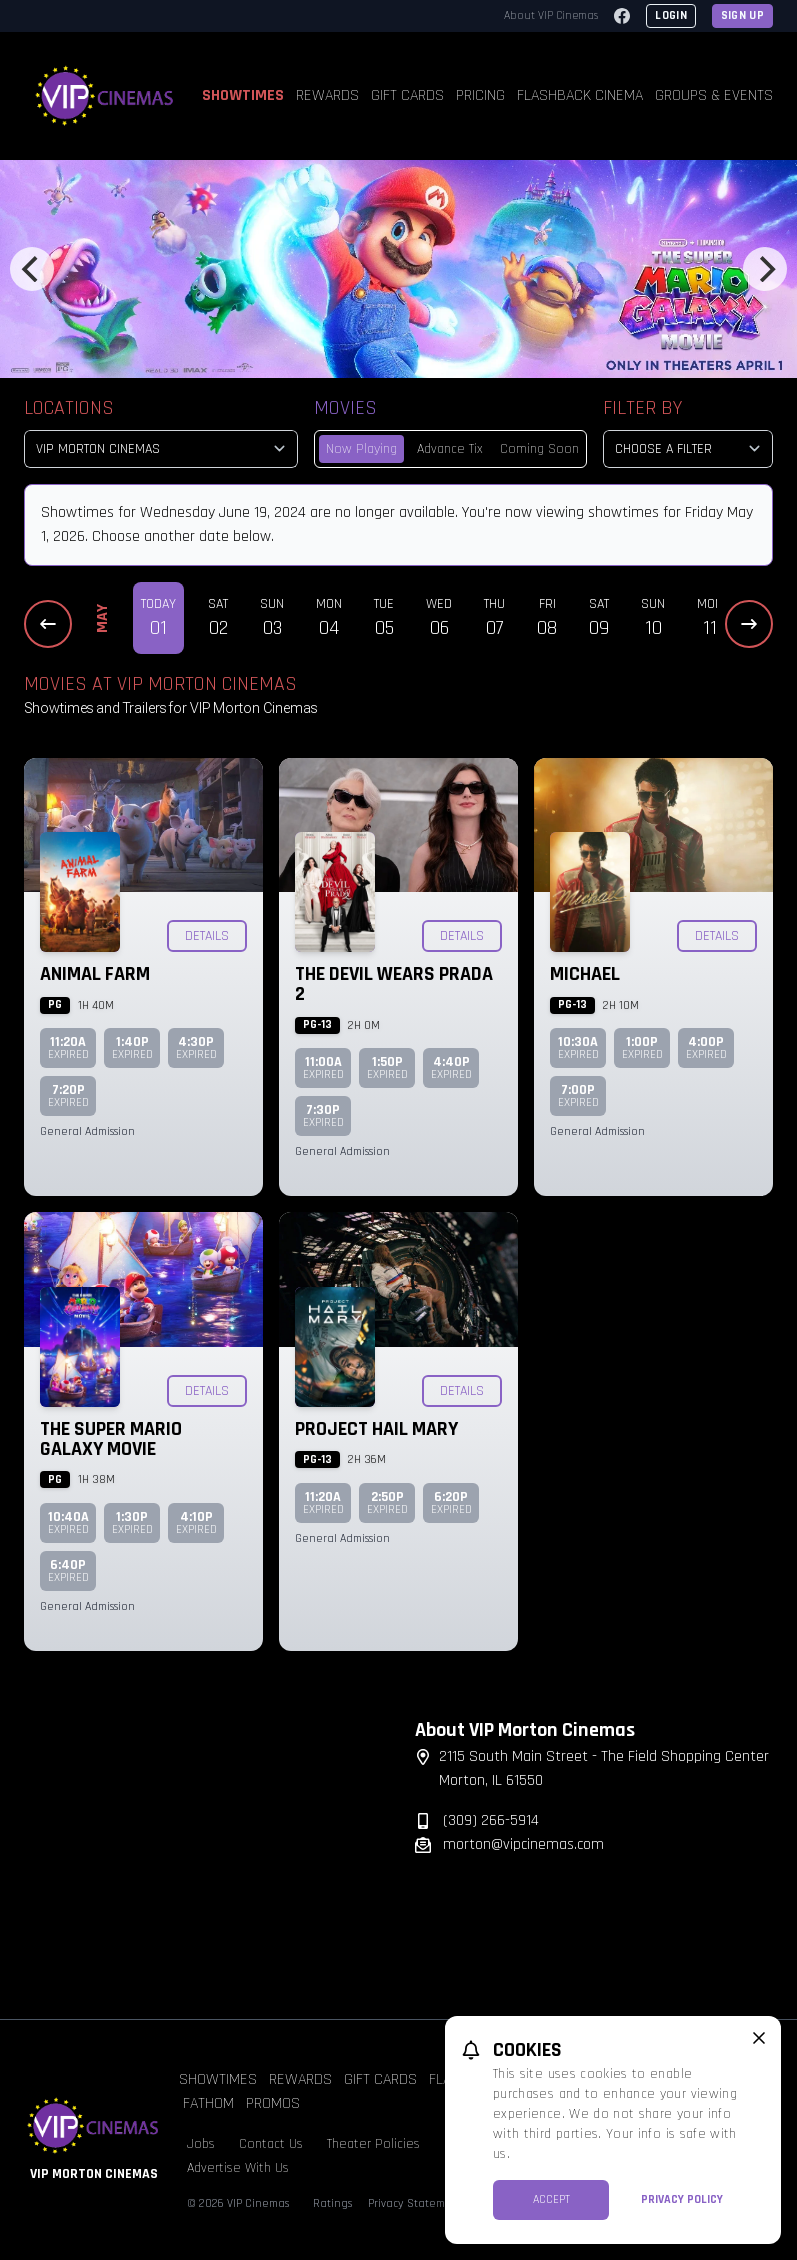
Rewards (327, 95)
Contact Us (271, 2144)
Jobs (201, 2144)
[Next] (765, 269)
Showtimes (243, 95)
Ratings (332, 2203)
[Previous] (32, 269)
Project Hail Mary (376, 1429)
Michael (585, 974)
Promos (273, 2103)
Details (207, 936)
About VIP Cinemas (551, 15)
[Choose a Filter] (688, 449)
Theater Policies (373, 2144)
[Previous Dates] (48, 624)
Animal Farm (95, 974)
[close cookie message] (759, 2038)
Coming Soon (539, 449)
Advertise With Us (238, 2168)
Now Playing (361, 449)
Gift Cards (407, 95)
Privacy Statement (415, 2203)
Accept (551, 2199)
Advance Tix (450, 449)
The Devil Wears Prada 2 (394, 984)
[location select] (161, 449)
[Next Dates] (749, 624)
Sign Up (742, 15)
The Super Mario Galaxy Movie (111, 1439)
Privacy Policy (682, 2199)
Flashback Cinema (580, 95)
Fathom (208, 2103)
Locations (69, 408)
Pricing (480, 95)
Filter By (642, 408)
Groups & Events (714, 95)
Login (671, 15)
